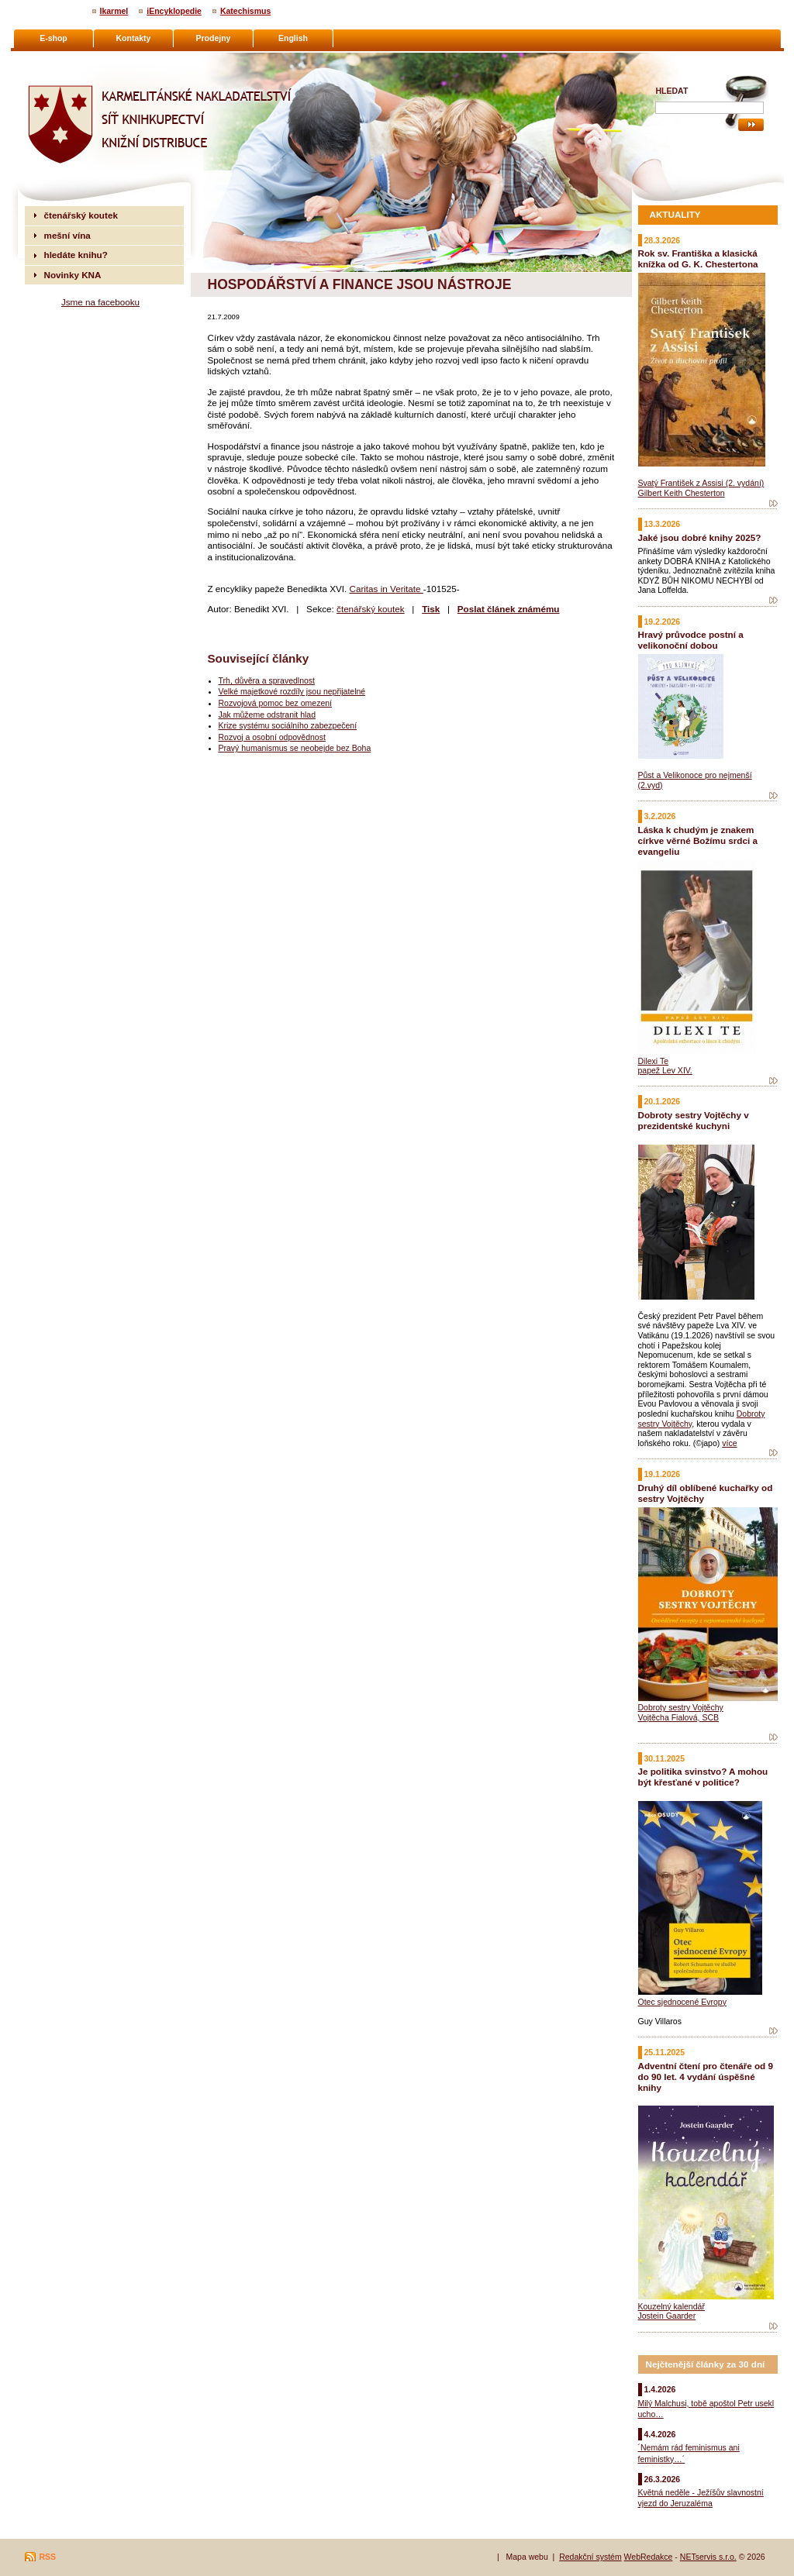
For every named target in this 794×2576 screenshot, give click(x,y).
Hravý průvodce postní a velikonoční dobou (691, 639)
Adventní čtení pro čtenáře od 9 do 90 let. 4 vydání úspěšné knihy (705, 2076)
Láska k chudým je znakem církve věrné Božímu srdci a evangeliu (698, 840)
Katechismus (245, 10)
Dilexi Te (653, 1061)
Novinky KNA (73, 275)
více (729, 1443)
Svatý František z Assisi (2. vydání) (701, 482)
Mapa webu (526, 2556)
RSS (48, 2556)
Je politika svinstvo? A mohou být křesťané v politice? (703, 1776)
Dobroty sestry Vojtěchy (680, 1707)
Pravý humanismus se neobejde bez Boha (295, 747)
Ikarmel (114, 10)
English (293, 38)
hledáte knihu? (76, 255)
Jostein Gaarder (667, 2315)
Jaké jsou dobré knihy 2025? (699, 537)
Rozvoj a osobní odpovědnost (272, 737)
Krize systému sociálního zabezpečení (288, 725)
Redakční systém (590, 2556)
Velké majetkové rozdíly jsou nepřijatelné (292, 691)
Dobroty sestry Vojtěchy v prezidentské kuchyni (693, 1120)
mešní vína (67, 235)
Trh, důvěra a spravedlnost (267, 680)
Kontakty (133, 38)
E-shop (53, 38)
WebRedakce (648, 2556)
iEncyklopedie (174, 10)
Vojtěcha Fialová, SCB (678, 1717)
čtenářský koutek (371, 609)
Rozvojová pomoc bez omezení (276, 703)
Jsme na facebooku (100, 302)
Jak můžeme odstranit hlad (267, 714)
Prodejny (213, 38)
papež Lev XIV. (665, 1070)
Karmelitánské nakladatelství (85, 59)
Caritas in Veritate (386, 589)
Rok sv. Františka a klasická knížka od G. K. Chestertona (698, 258)
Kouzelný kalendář (671, 2306)
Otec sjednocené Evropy (682, 2001)
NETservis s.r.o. (708, 2556)
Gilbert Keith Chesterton (681, 493)
